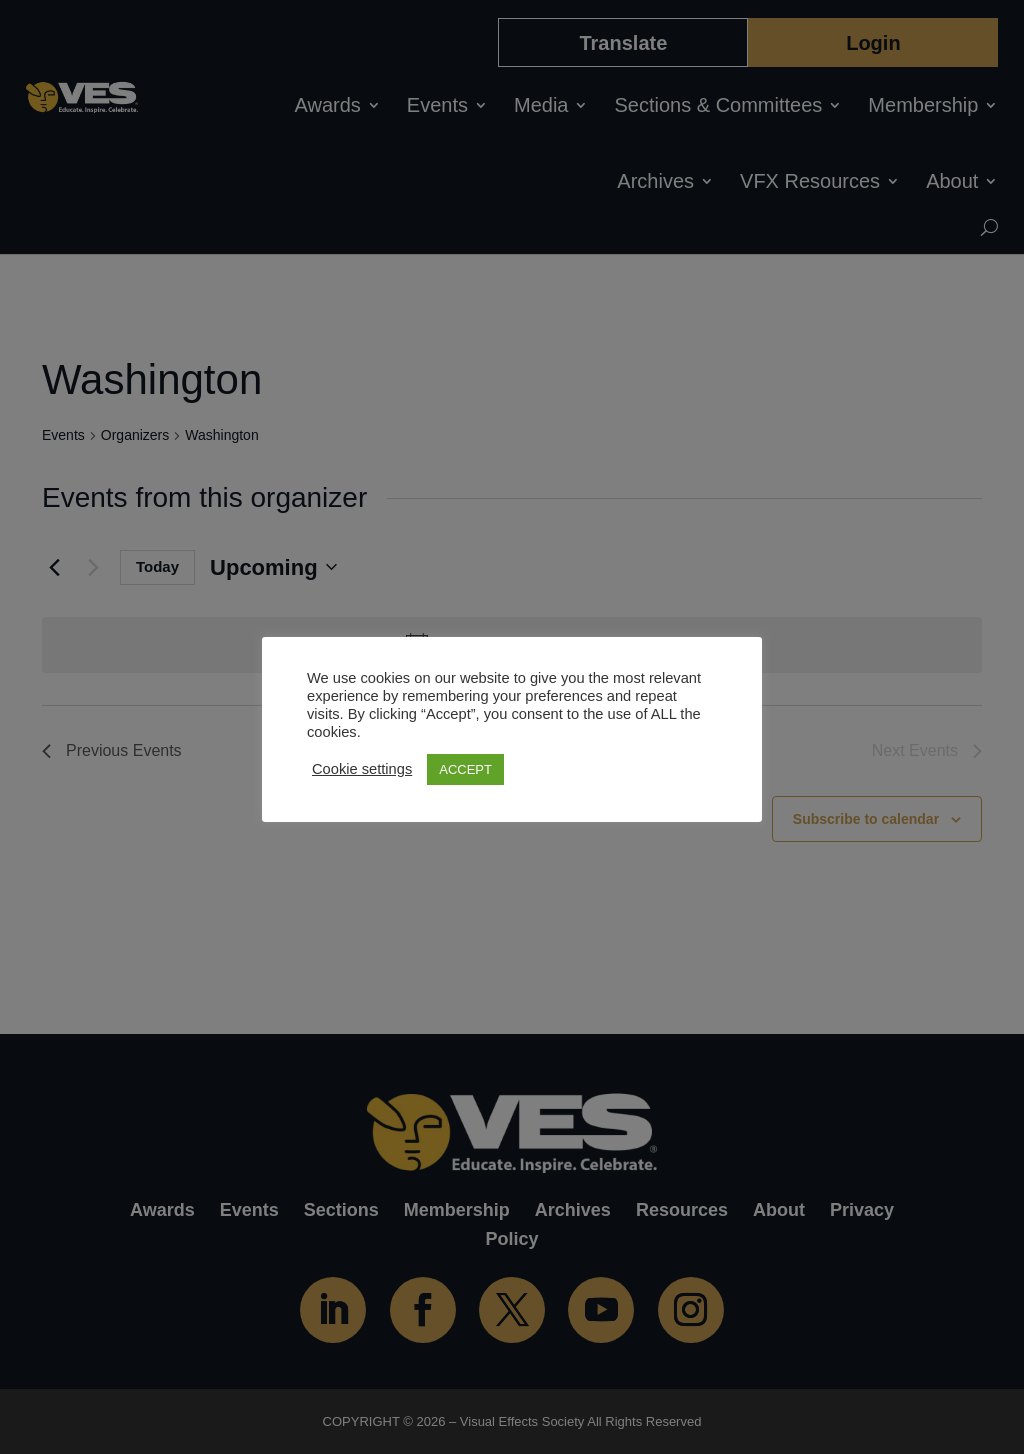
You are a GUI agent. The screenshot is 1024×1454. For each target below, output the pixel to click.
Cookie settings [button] (362, 769)
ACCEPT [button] (465, 769)
